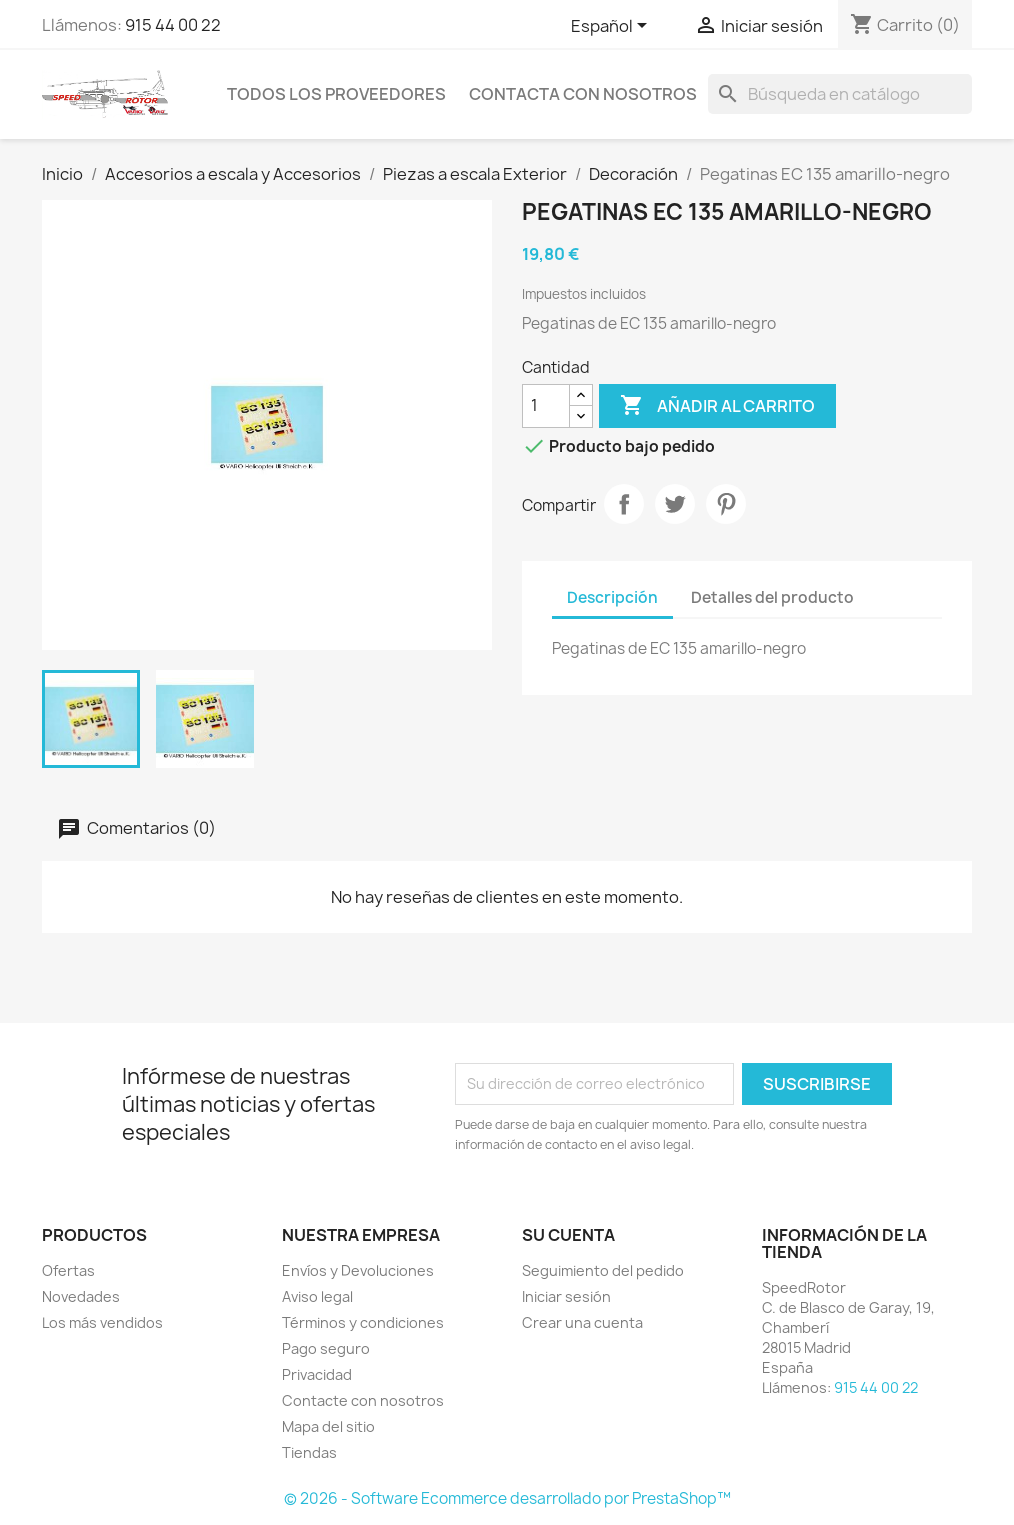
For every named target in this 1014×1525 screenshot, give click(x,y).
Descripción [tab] (612, 597)
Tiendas (309, 1452)
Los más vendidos (102, 1322)
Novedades (81, 1296)
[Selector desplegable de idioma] (612, 27)
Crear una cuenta (582, 1322)
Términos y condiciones (363, 1322)
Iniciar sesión (566, 1296)
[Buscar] (840, 94)
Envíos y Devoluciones (358, 1270)
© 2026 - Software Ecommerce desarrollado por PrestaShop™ (507, 1498)
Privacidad (317, 1374)
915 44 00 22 (173, 25)
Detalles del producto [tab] (772, 597)
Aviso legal (317, 1296)
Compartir (624, 504)
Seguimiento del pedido (603, 1270)
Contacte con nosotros (363, 1400)
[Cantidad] (546, 406)
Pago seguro (326, 1348)
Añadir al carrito (717, 406)
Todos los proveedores (336, 94)
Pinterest (726, 504)
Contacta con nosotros (583, 94)
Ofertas (68, 1270)
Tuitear (675, 504)
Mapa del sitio (328, 1426)
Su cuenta (568, 1235)
